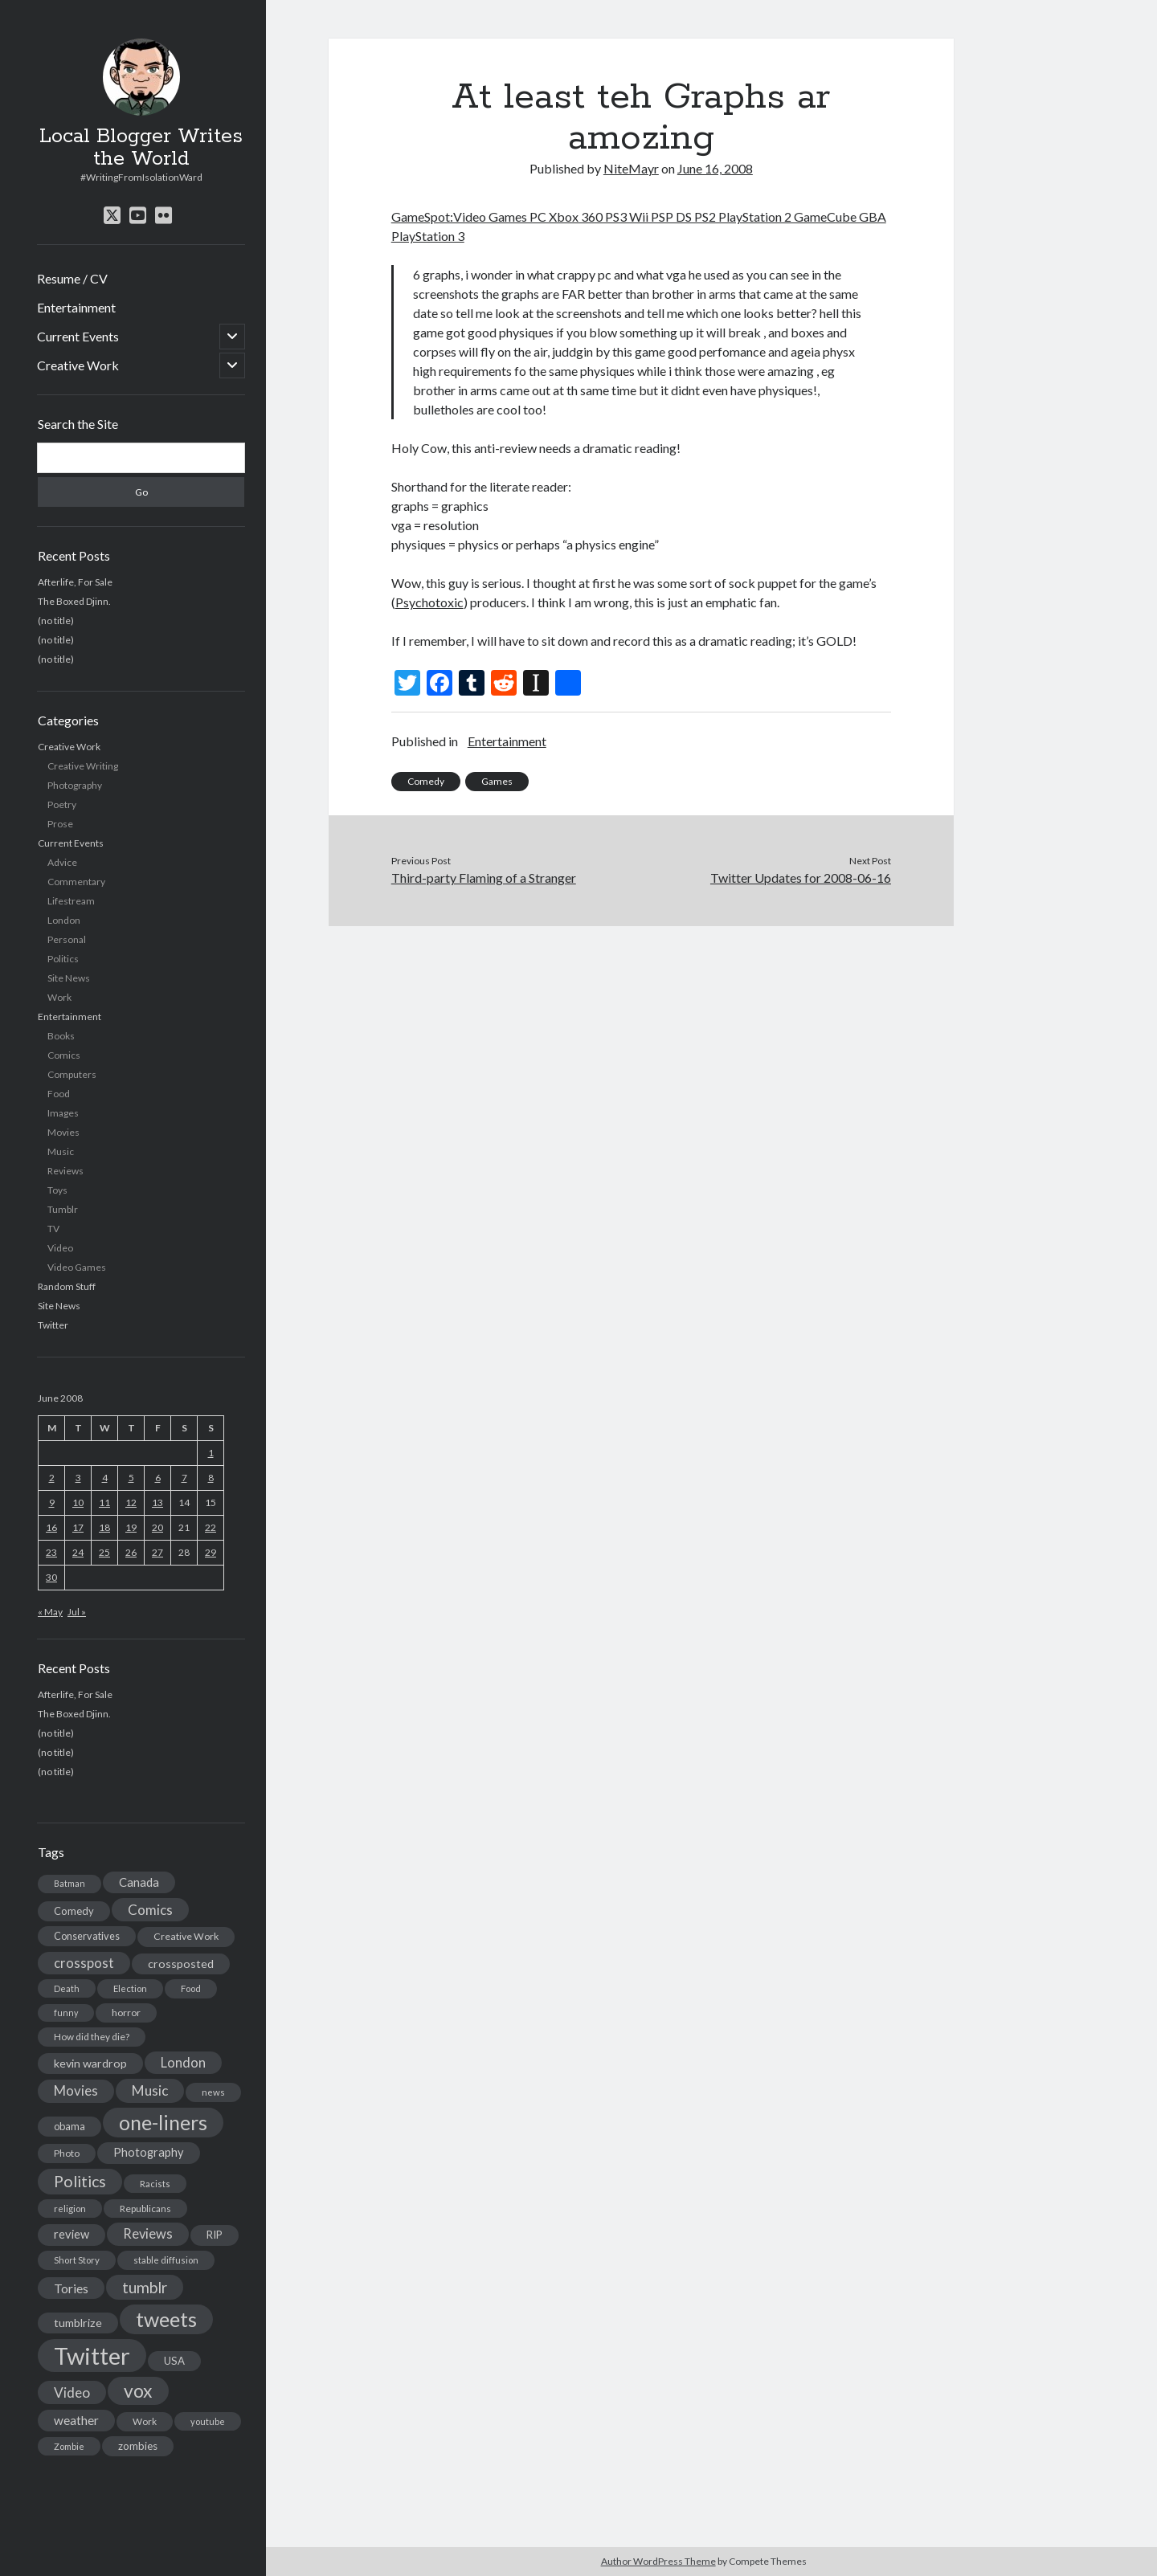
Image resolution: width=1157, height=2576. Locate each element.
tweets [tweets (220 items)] (166, 2319)
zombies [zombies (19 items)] (137, 2445)
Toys (57, 1190)
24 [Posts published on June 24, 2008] (78, 1552)
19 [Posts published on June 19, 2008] (131, 1527)
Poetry (61, 804)
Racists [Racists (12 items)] (155, 2183)
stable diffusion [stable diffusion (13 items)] (165, 2260)
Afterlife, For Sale (75, 582)
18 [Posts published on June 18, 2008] (104, 1527)
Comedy (425, 781)
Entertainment (76, 307)
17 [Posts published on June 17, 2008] (78, 1527)
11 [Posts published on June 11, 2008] (104, 1502)
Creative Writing (82, 766)
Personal (66, 939)
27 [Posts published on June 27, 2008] (157, 1552)
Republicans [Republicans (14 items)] (145, 2208)
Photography (74, 785)
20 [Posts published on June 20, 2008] (157, 1527)
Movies (63, 1132)
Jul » (76, 1612)
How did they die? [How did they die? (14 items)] (91, 2037)
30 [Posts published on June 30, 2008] (51, 1577)
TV (53, 1229)
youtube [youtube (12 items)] (207, 2421)
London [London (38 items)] (183, 2063)
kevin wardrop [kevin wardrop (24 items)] (90, 2063)
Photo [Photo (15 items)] (67, 2153)
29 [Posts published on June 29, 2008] (210, 1552)
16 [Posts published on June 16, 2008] (51, 1527)
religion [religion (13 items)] (70, 2208)
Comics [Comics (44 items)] (150, 1909)
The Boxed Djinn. (74, 601)
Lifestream (71, 901)
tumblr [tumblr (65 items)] (144, 2287)
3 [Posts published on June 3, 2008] (78, 1478)
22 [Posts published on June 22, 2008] (210, 1527)
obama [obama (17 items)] (69, 2126)
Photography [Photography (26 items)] (148, 2152)
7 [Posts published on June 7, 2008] (184, 1478)
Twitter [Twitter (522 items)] (92, 2355)
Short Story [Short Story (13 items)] (77, 2260)
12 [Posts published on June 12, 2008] (131, 1502)
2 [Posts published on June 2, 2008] (52, 1478)
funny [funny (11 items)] (66, 2012)
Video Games (76, 1267)
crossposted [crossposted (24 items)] (181, 1963)
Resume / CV (72, 278)
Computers (71, 1074)
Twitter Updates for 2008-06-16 (800, 877)
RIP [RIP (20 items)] (214, 2234)
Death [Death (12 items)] (67, 1988)
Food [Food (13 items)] (191, 1988)
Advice (62, 862)
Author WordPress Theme (658, 2561)
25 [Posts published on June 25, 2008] (104, 1552)
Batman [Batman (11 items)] (69, 1883)
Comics (63, 1055)
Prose (60, 824)
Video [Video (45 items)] (72, 2392)
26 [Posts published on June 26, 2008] (131, 1552)
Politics (63, 959)
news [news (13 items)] (213, 2092)
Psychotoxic (429, 602)
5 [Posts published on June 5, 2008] (131, 1478)
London (63, 920)
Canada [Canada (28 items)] (139, 1882)
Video (60, 1248)
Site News (68, 978)
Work (59, 997)
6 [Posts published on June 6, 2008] (158, 1478)
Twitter (53, 1325)
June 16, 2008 (715, 168)
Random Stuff (67, 1286)
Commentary (76, 882)
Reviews (65, 1171)
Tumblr (62, 1209)
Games (497, 781)
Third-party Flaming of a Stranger (483, 877)
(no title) (56, 620)
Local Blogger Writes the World (141, 148)
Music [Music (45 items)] (150, 2090)
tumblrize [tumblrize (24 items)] (78, 2322)
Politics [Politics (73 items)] (80, 2181)
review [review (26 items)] (71, 2234)
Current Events (78, 336)
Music (60, 1151)
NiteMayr (631, 168)
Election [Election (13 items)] (130, 1988)
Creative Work (78, 365)
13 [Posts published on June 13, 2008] (157, 1502)
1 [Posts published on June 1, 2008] (211, 1453)
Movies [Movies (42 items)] (76, 2090)
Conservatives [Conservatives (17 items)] (87, 1935)
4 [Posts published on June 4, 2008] (105, 1478)
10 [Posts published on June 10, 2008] (78, 1502)
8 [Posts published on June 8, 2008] (211, 1478)
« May (50, 1612)
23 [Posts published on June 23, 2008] (51, 1552)
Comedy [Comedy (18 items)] (74, 1910)
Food (58, 1094)
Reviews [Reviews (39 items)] (148, 2234)
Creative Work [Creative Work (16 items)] (186, 1936)
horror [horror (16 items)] (126, 2013)
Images (63, 1113)
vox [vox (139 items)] (138, 2390)
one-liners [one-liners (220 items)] (163, 2122)
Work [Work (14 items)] (145, 2421)
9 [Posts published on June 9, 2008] (52, 1502)
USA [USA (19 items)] (174, 2360)
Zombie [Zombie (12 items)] (69, 2446)
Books (61, 1036)
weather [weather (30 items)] (76, 2420)
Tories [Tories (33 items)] (71, 2288)
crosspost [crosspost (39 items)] (84, 1963)
